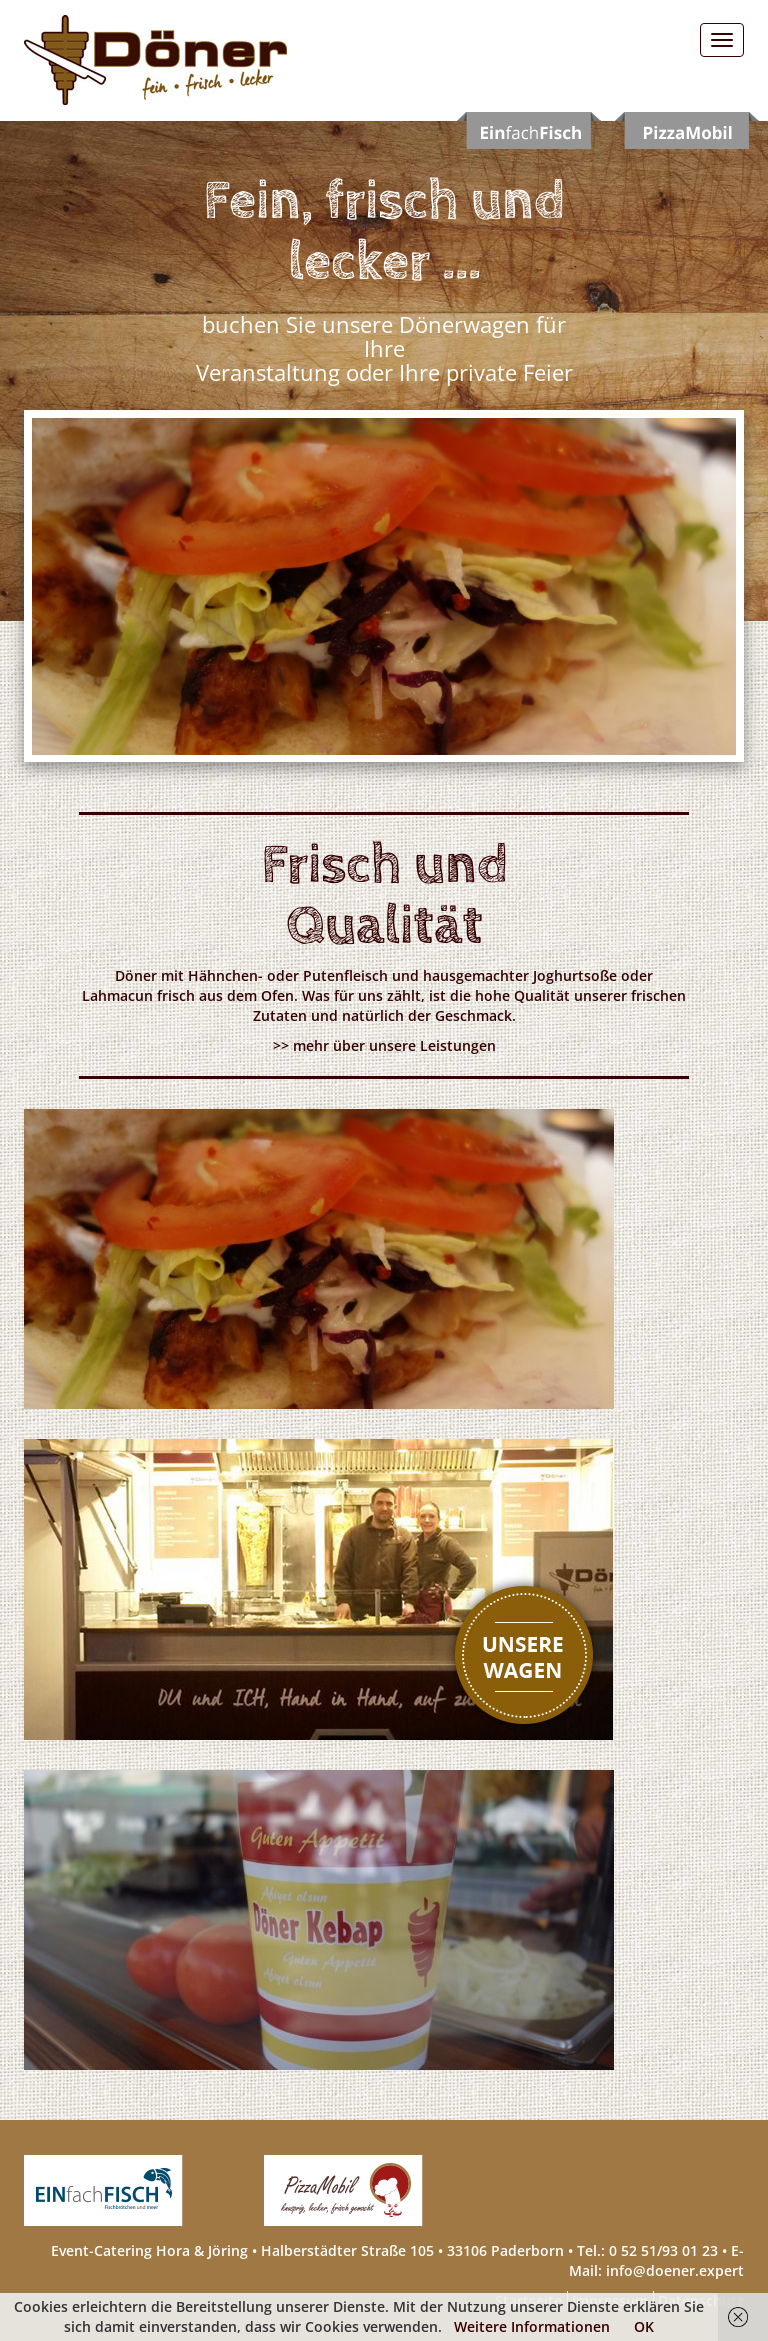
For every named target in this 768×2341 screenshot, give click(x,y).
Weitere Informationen (532, 2326)
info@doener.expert (675, 2270)
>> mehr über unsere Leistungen (384, 1045)
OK (644, 2326)
